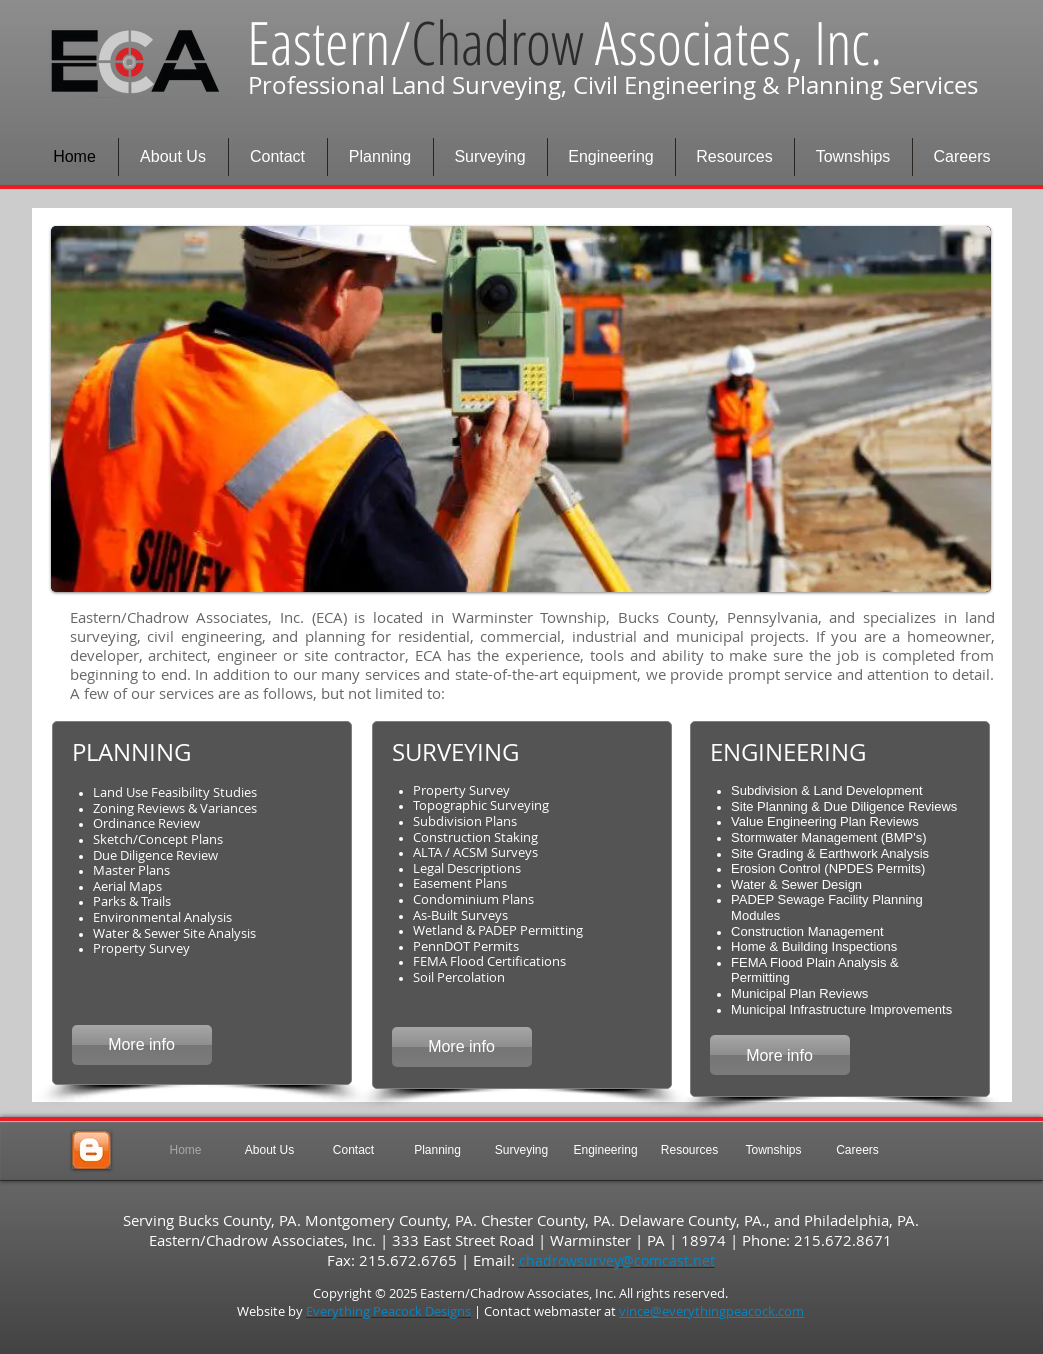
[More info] (142, 1045)
